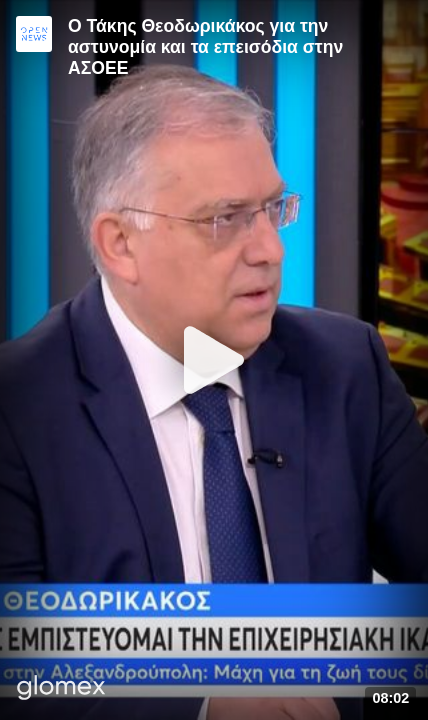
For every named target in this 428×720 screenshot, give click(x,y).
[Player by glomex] (61, 689)
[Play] (214, 360)
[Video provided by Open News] (34, 34)
